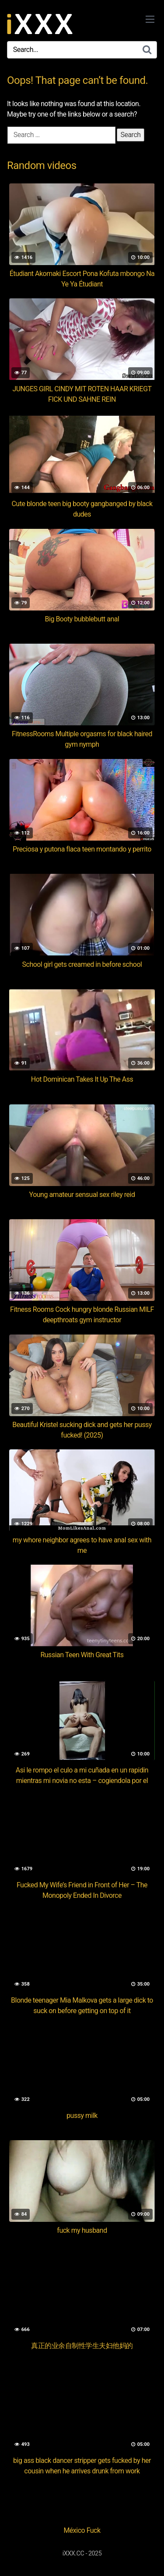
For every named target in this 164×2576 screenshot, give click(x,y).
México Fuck (81, 2530)
